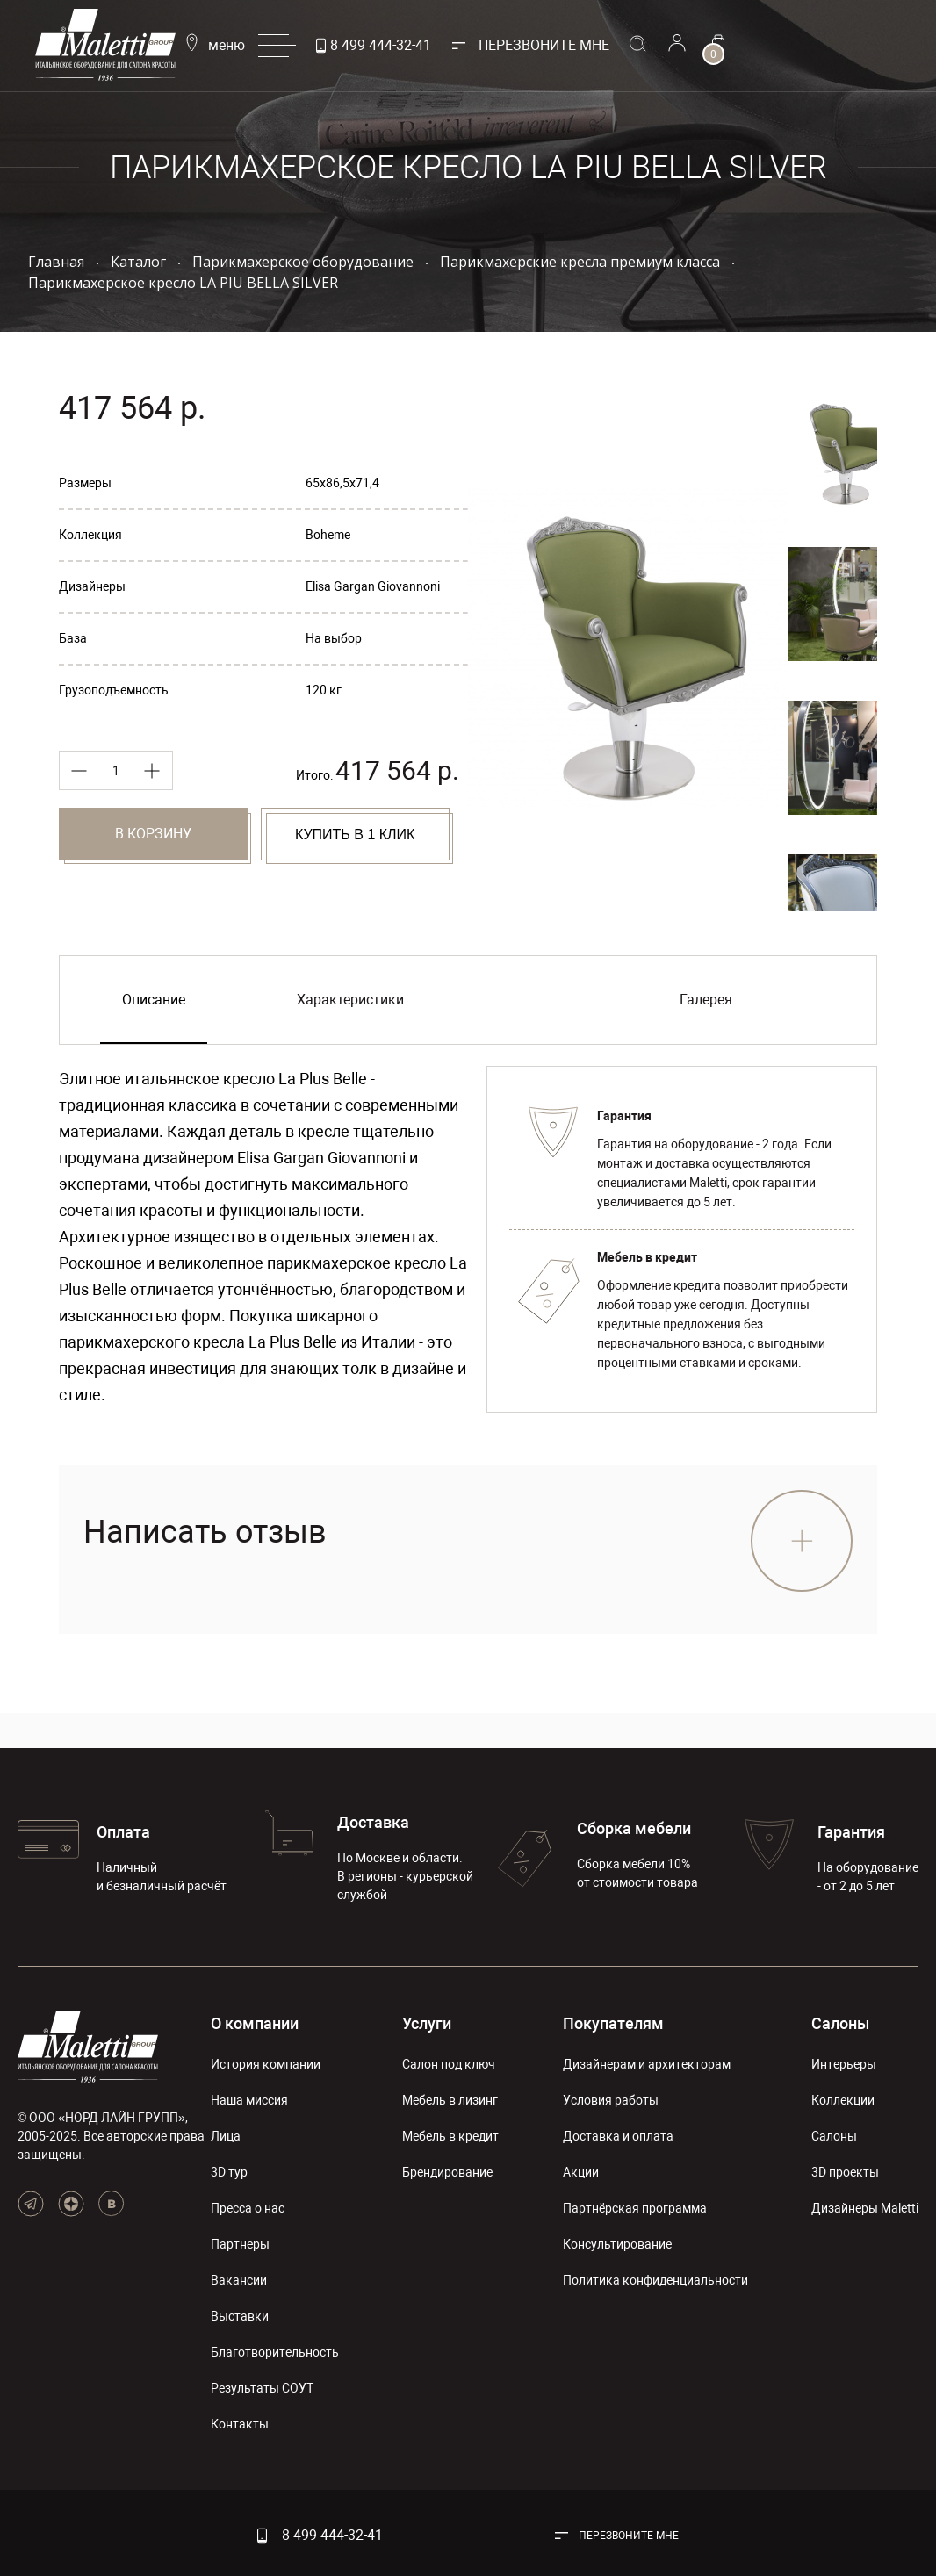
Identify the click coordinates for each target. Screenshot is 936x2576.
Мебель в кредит (450, 2136)
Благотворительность (275, 2352)
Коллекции (843, 2100)
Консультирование (617, 2244)
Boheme (328, 535)
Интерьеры (843, 2064)
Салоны (840, 2023)
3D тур (229, 2172)
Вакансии (239, 2280)
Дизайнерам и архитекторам (647, 2064)
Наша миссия (249, 2100)
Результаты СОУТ (262, 2388)
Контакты (240, 2424)
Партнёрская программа (635, 2208)
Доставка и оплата (618, 2136)
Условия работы (611, 2100)
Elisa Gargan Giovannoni (373, 586)
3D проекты (845, 2172)
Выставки (240, 2316)
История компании (265, 2064)
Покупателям (613, 2023)
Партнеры (240, 2244)
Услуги (426, 2023)
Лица (226, 2136)
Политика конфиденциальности (655, 2280)
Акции (581, 2172)
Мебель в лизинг (450, 2100)
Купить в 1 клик (354, 834)
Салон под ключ (448, 2064)
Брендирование (447, 2172)
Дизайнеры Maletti (864, 2208)
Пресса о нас (247, 2208)
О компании (255, 2023)
